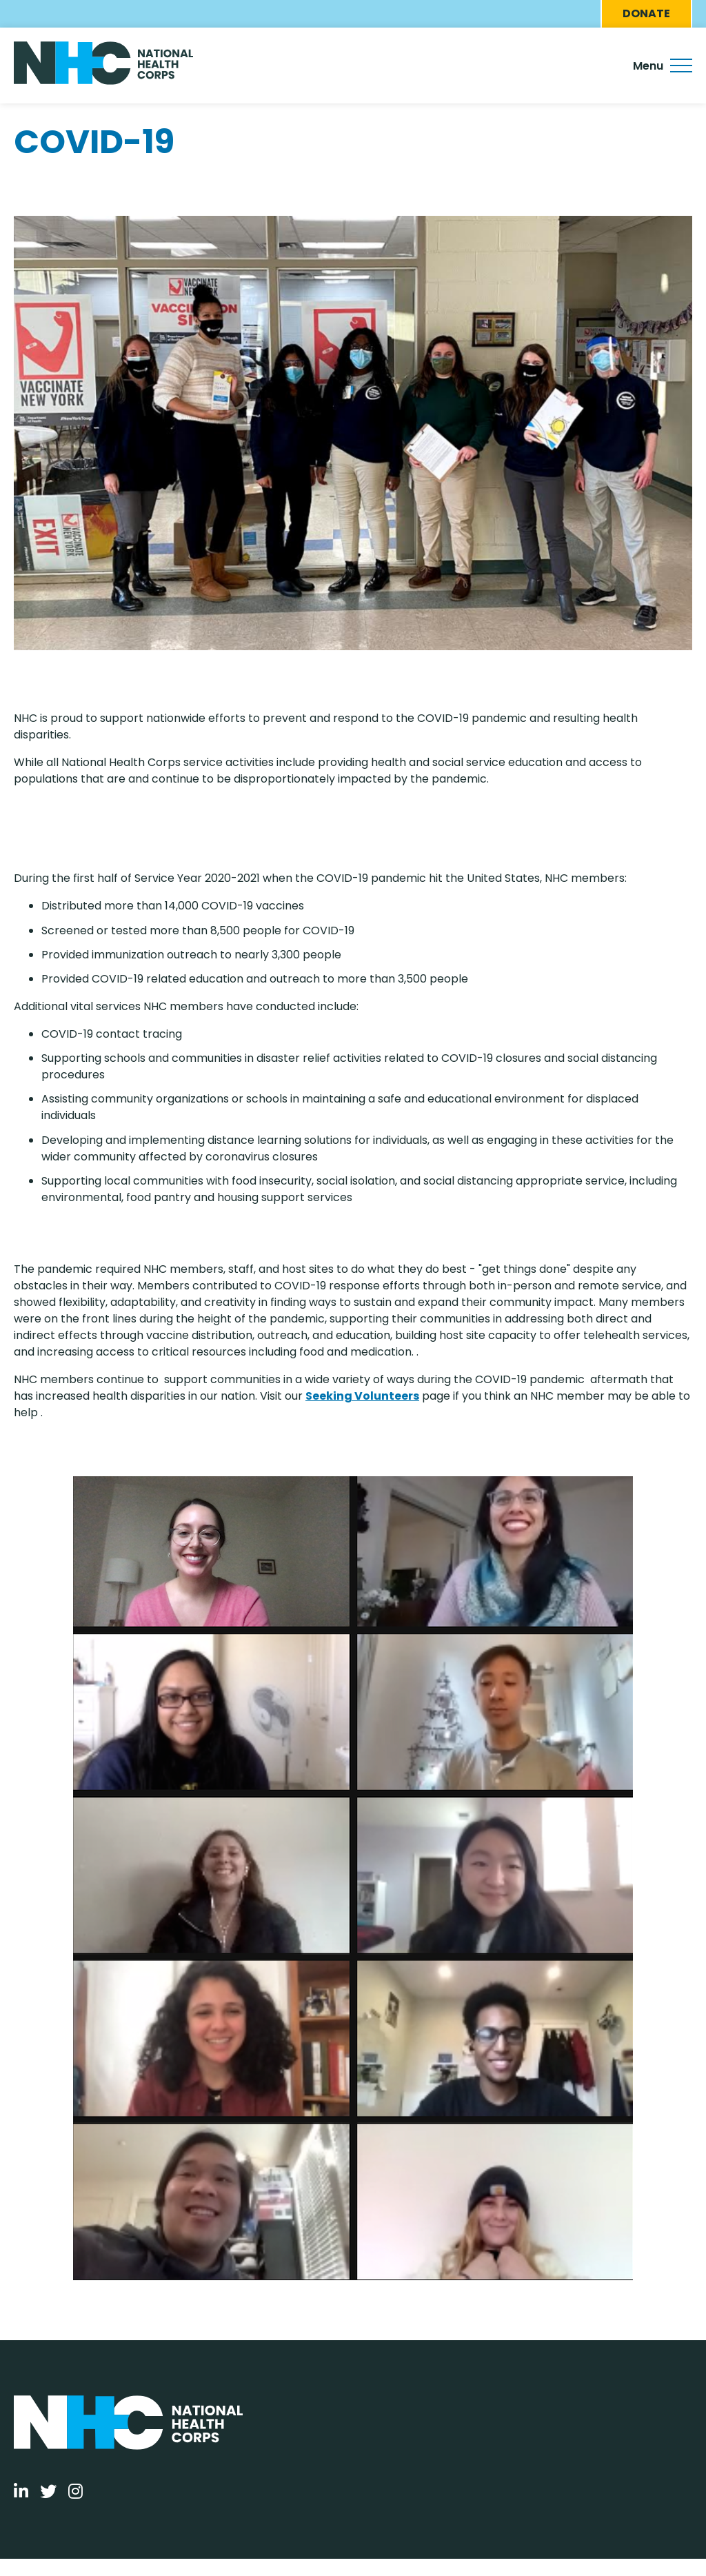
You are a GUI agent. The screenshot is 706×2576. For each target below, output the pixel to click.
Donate (646, 13)
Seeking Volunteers (362, 1396)
